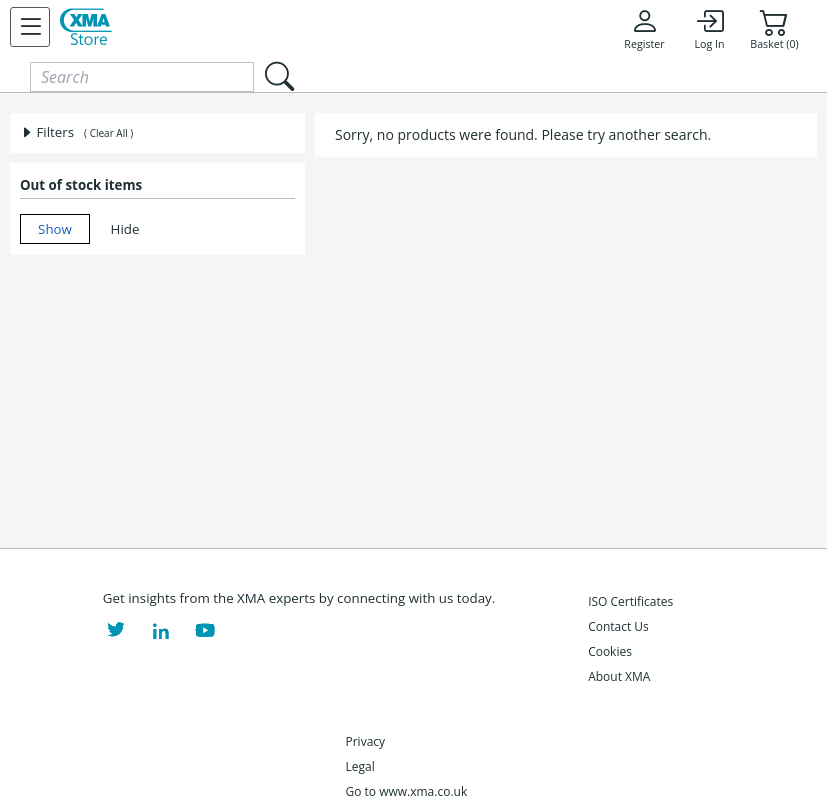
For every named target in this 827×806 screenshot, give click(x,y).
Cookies (610, 651)
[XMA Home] (86, 27)
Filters (47, 132)
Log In (709, 29)
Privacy (366, 741)
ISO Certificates (630, 601)
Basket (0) (774, 29)
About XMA (619, 676)
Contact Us (618, 626)
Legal (360, 766)
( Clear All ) (108, 133)
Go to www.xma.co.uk (407, 791)
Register (644, 29)
